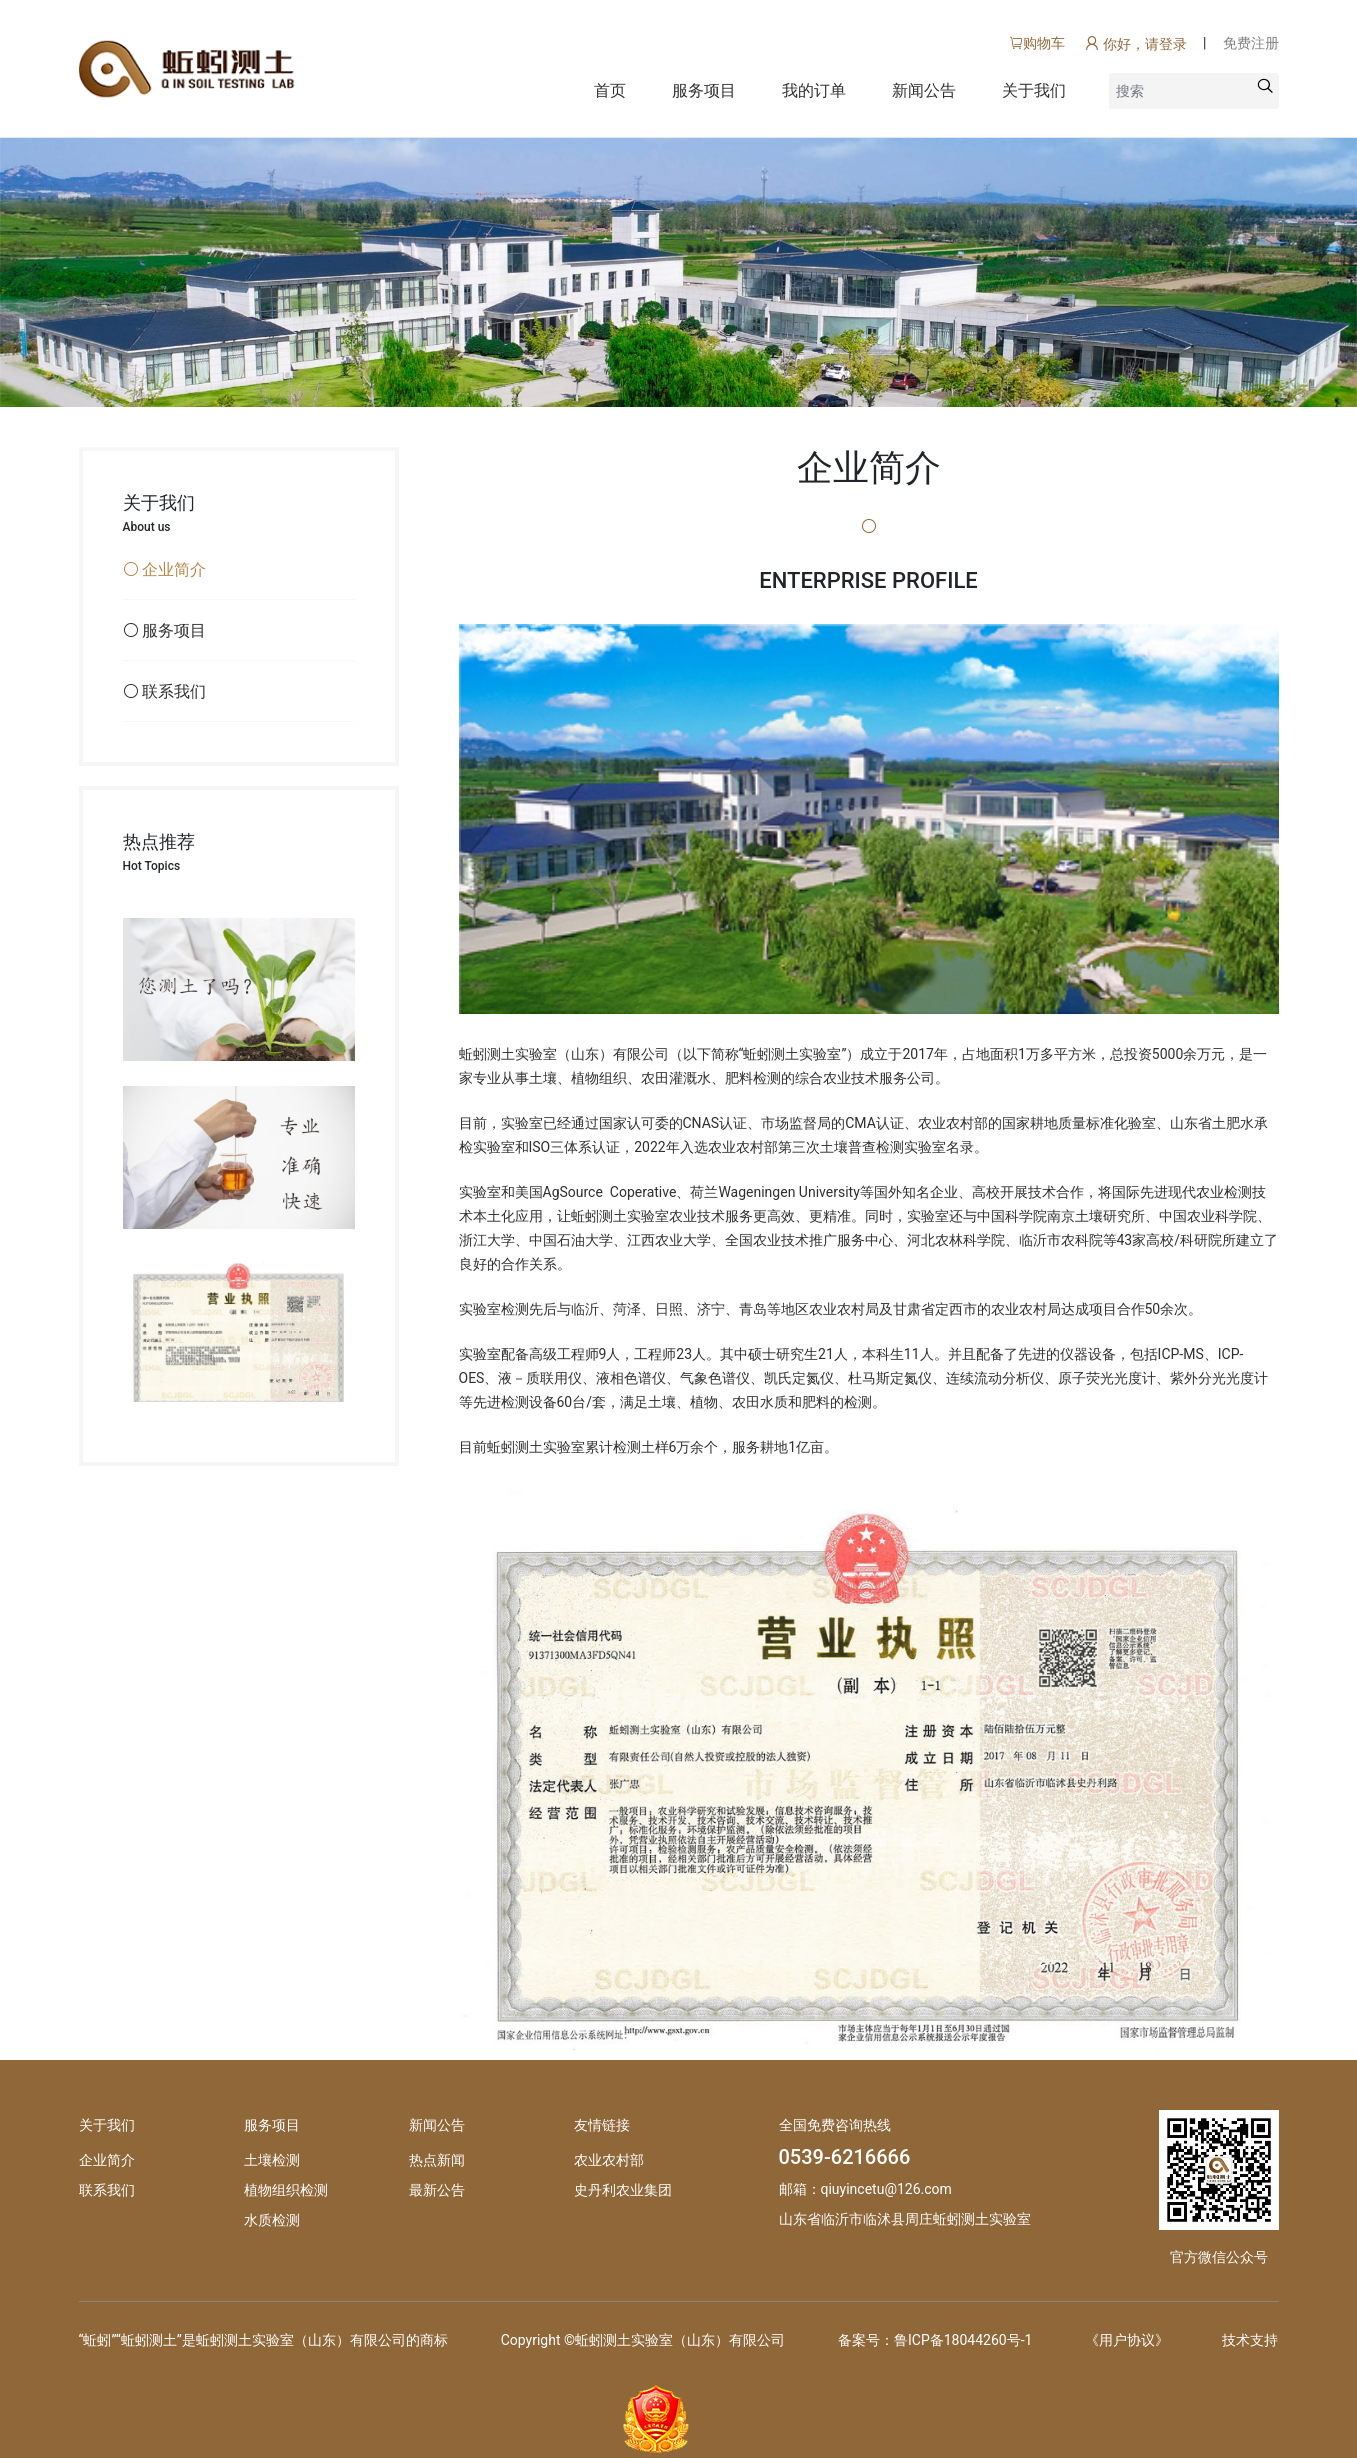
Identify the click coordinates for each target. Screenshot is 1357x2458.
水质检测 (272, 2220)
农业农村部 (609, 2160)
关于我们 (1034, 90)
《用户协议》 (1127, 2340)
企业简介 (107, 2160)
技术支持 (1250, 2340)
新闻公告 (924, 90)
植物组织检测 (286, 2190)
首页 (610, 90)
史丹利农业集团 (623, 2190)
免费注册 (1251, 43)
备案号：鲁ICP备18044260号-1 (935, 2340)
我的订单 (814, 90)
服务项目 (704, 90)
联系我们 (107, 2190)
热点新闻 (437, 2160)
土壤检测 (272, 2160)
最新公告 (437, 2190)
